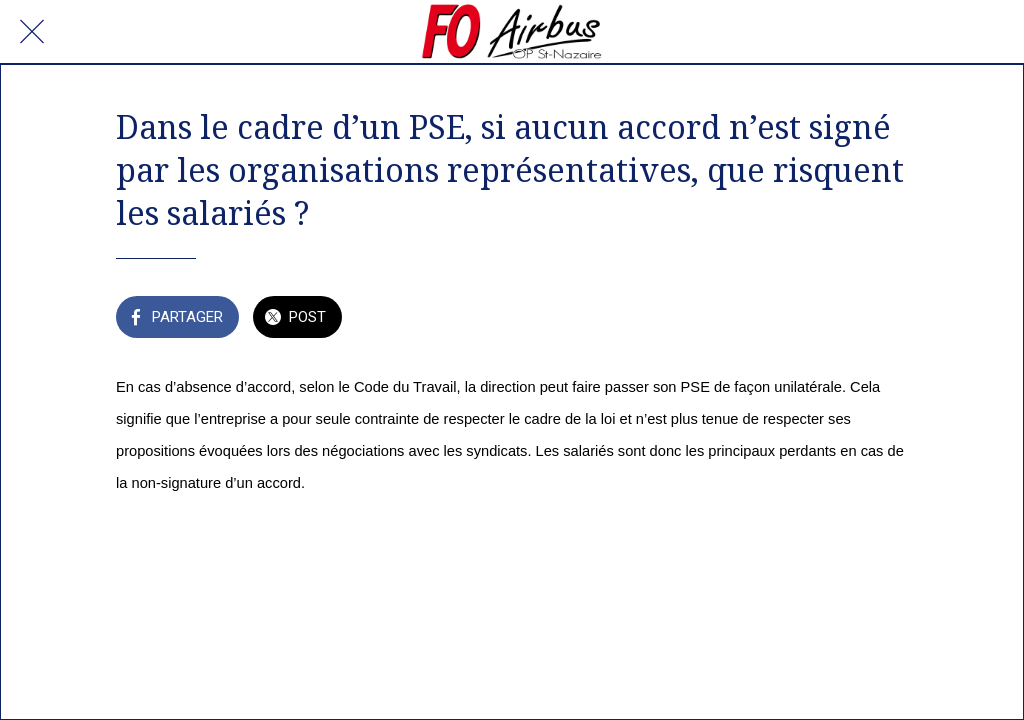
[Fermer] (32, 32)
